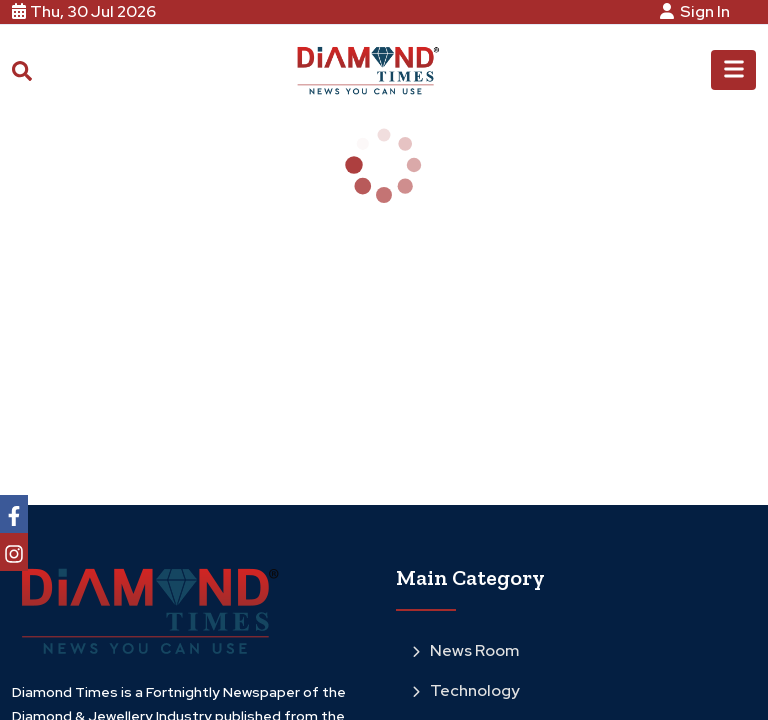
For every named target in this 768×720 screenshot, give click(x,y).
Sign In (698, 11)
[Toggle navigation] (733, 70)
